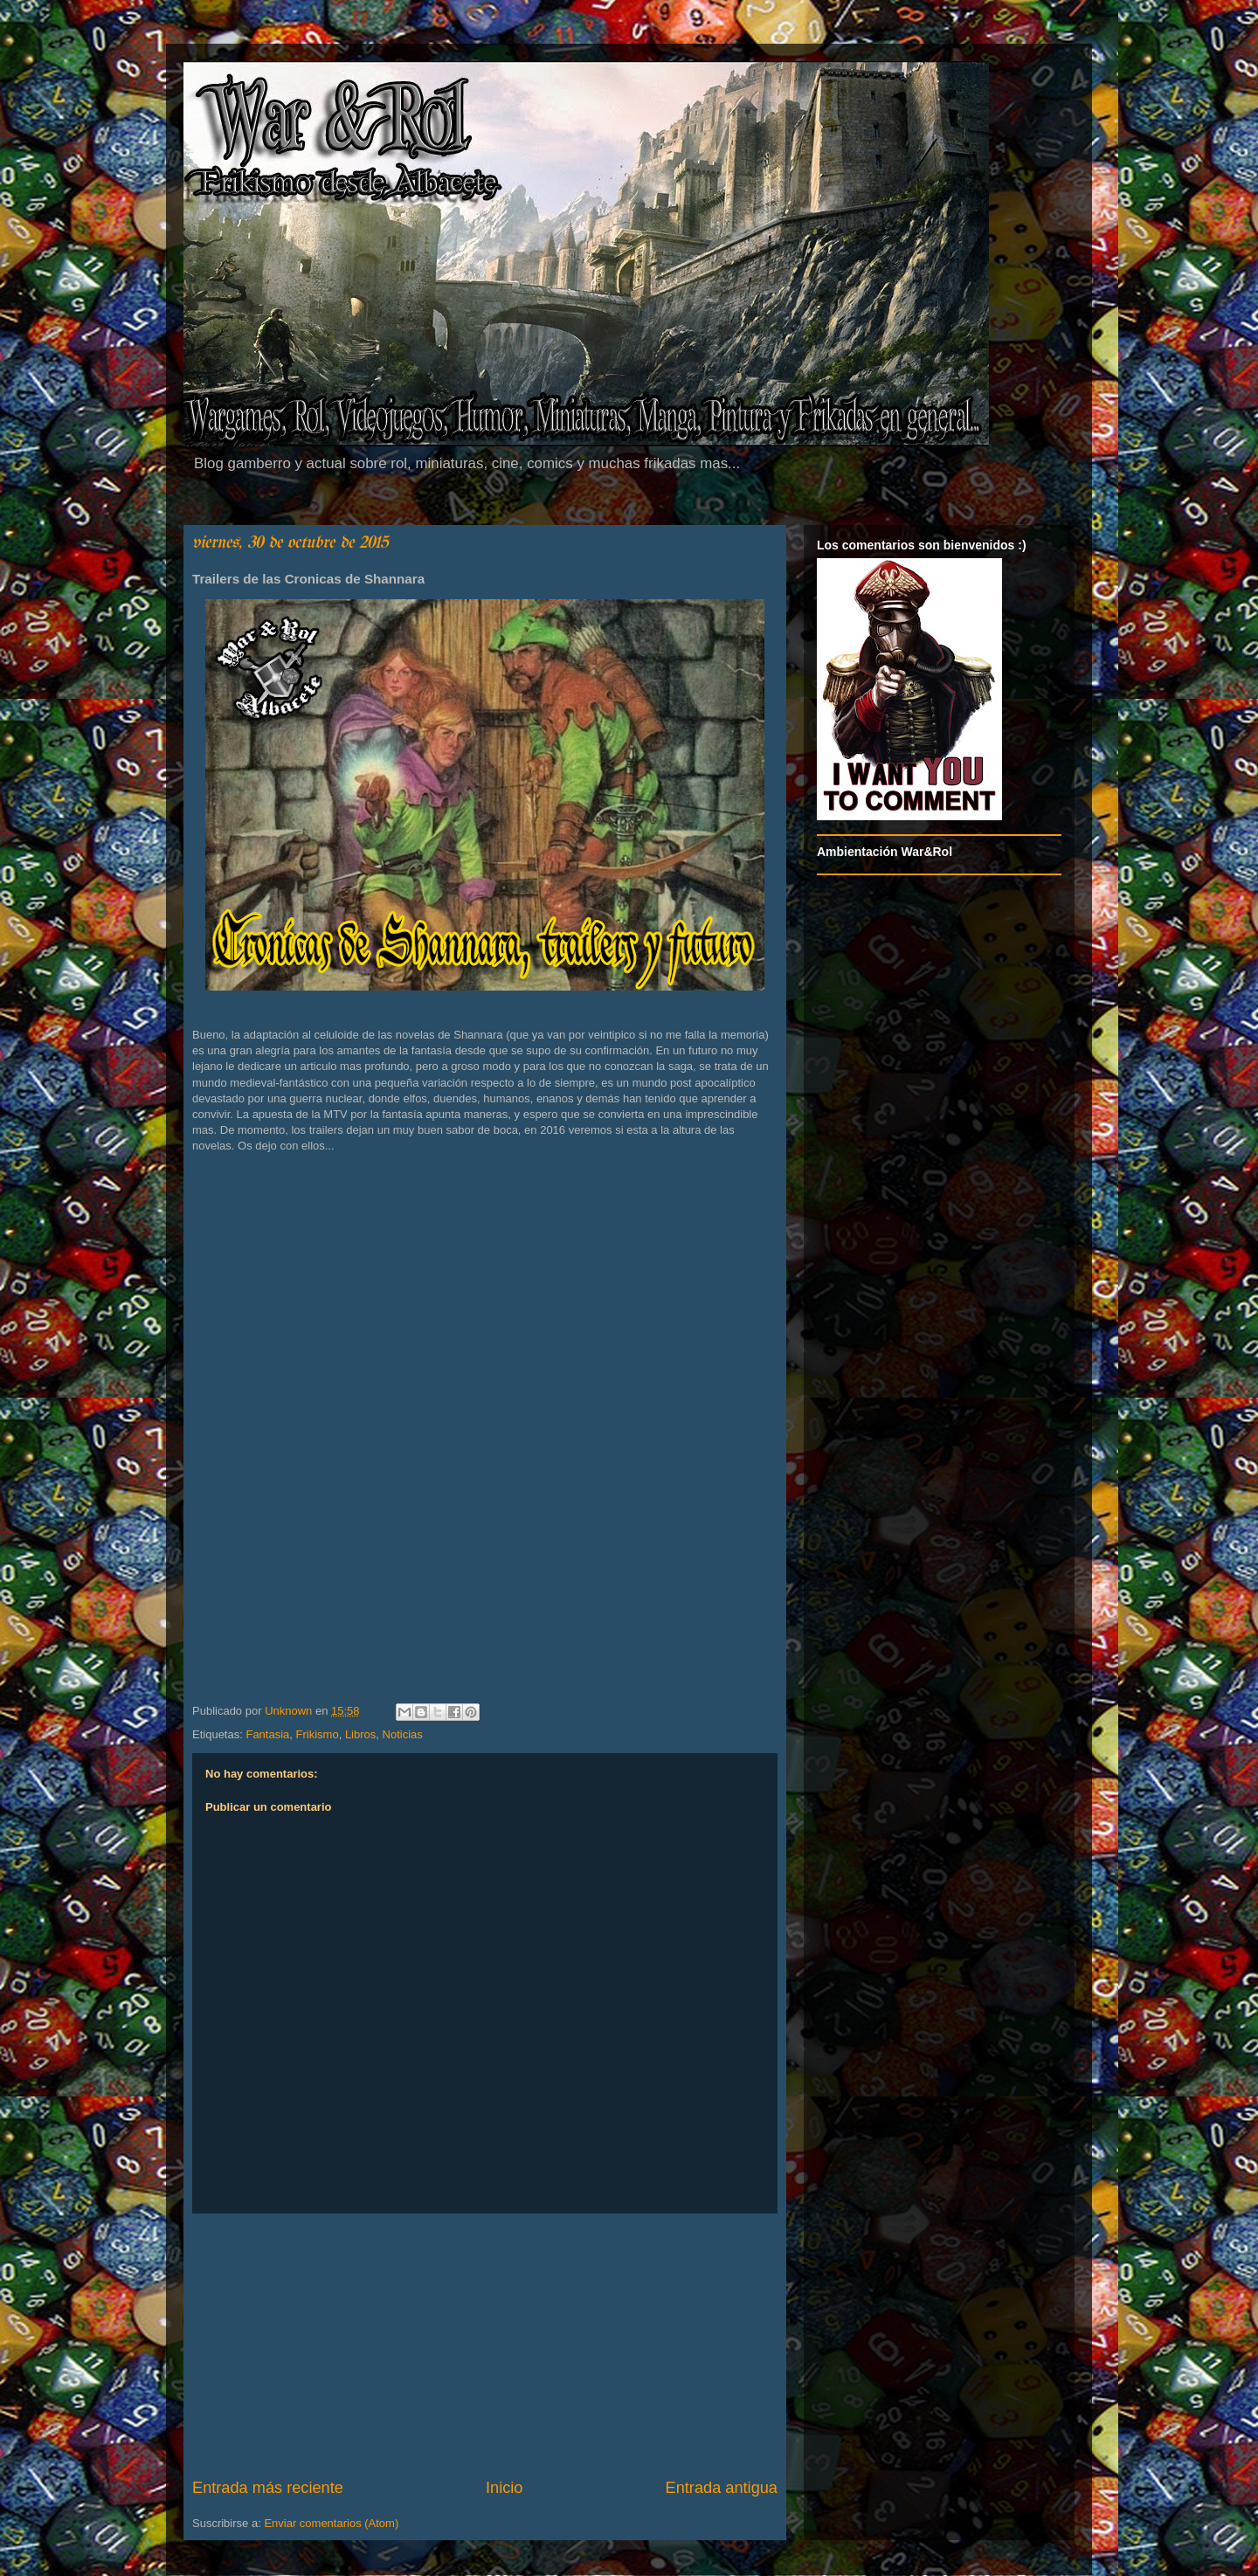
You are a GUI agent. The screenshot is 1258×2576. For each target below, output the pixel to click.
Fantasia (267, 1734)
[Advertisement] (485, 2345)
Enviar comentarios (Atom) (331, 2523)
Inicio (504, 2488)
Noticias (403, 1734)
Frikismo (317, 1734)
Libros (360, 1734)
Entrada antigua (722, 2488)
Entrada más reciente (267, 2488)
